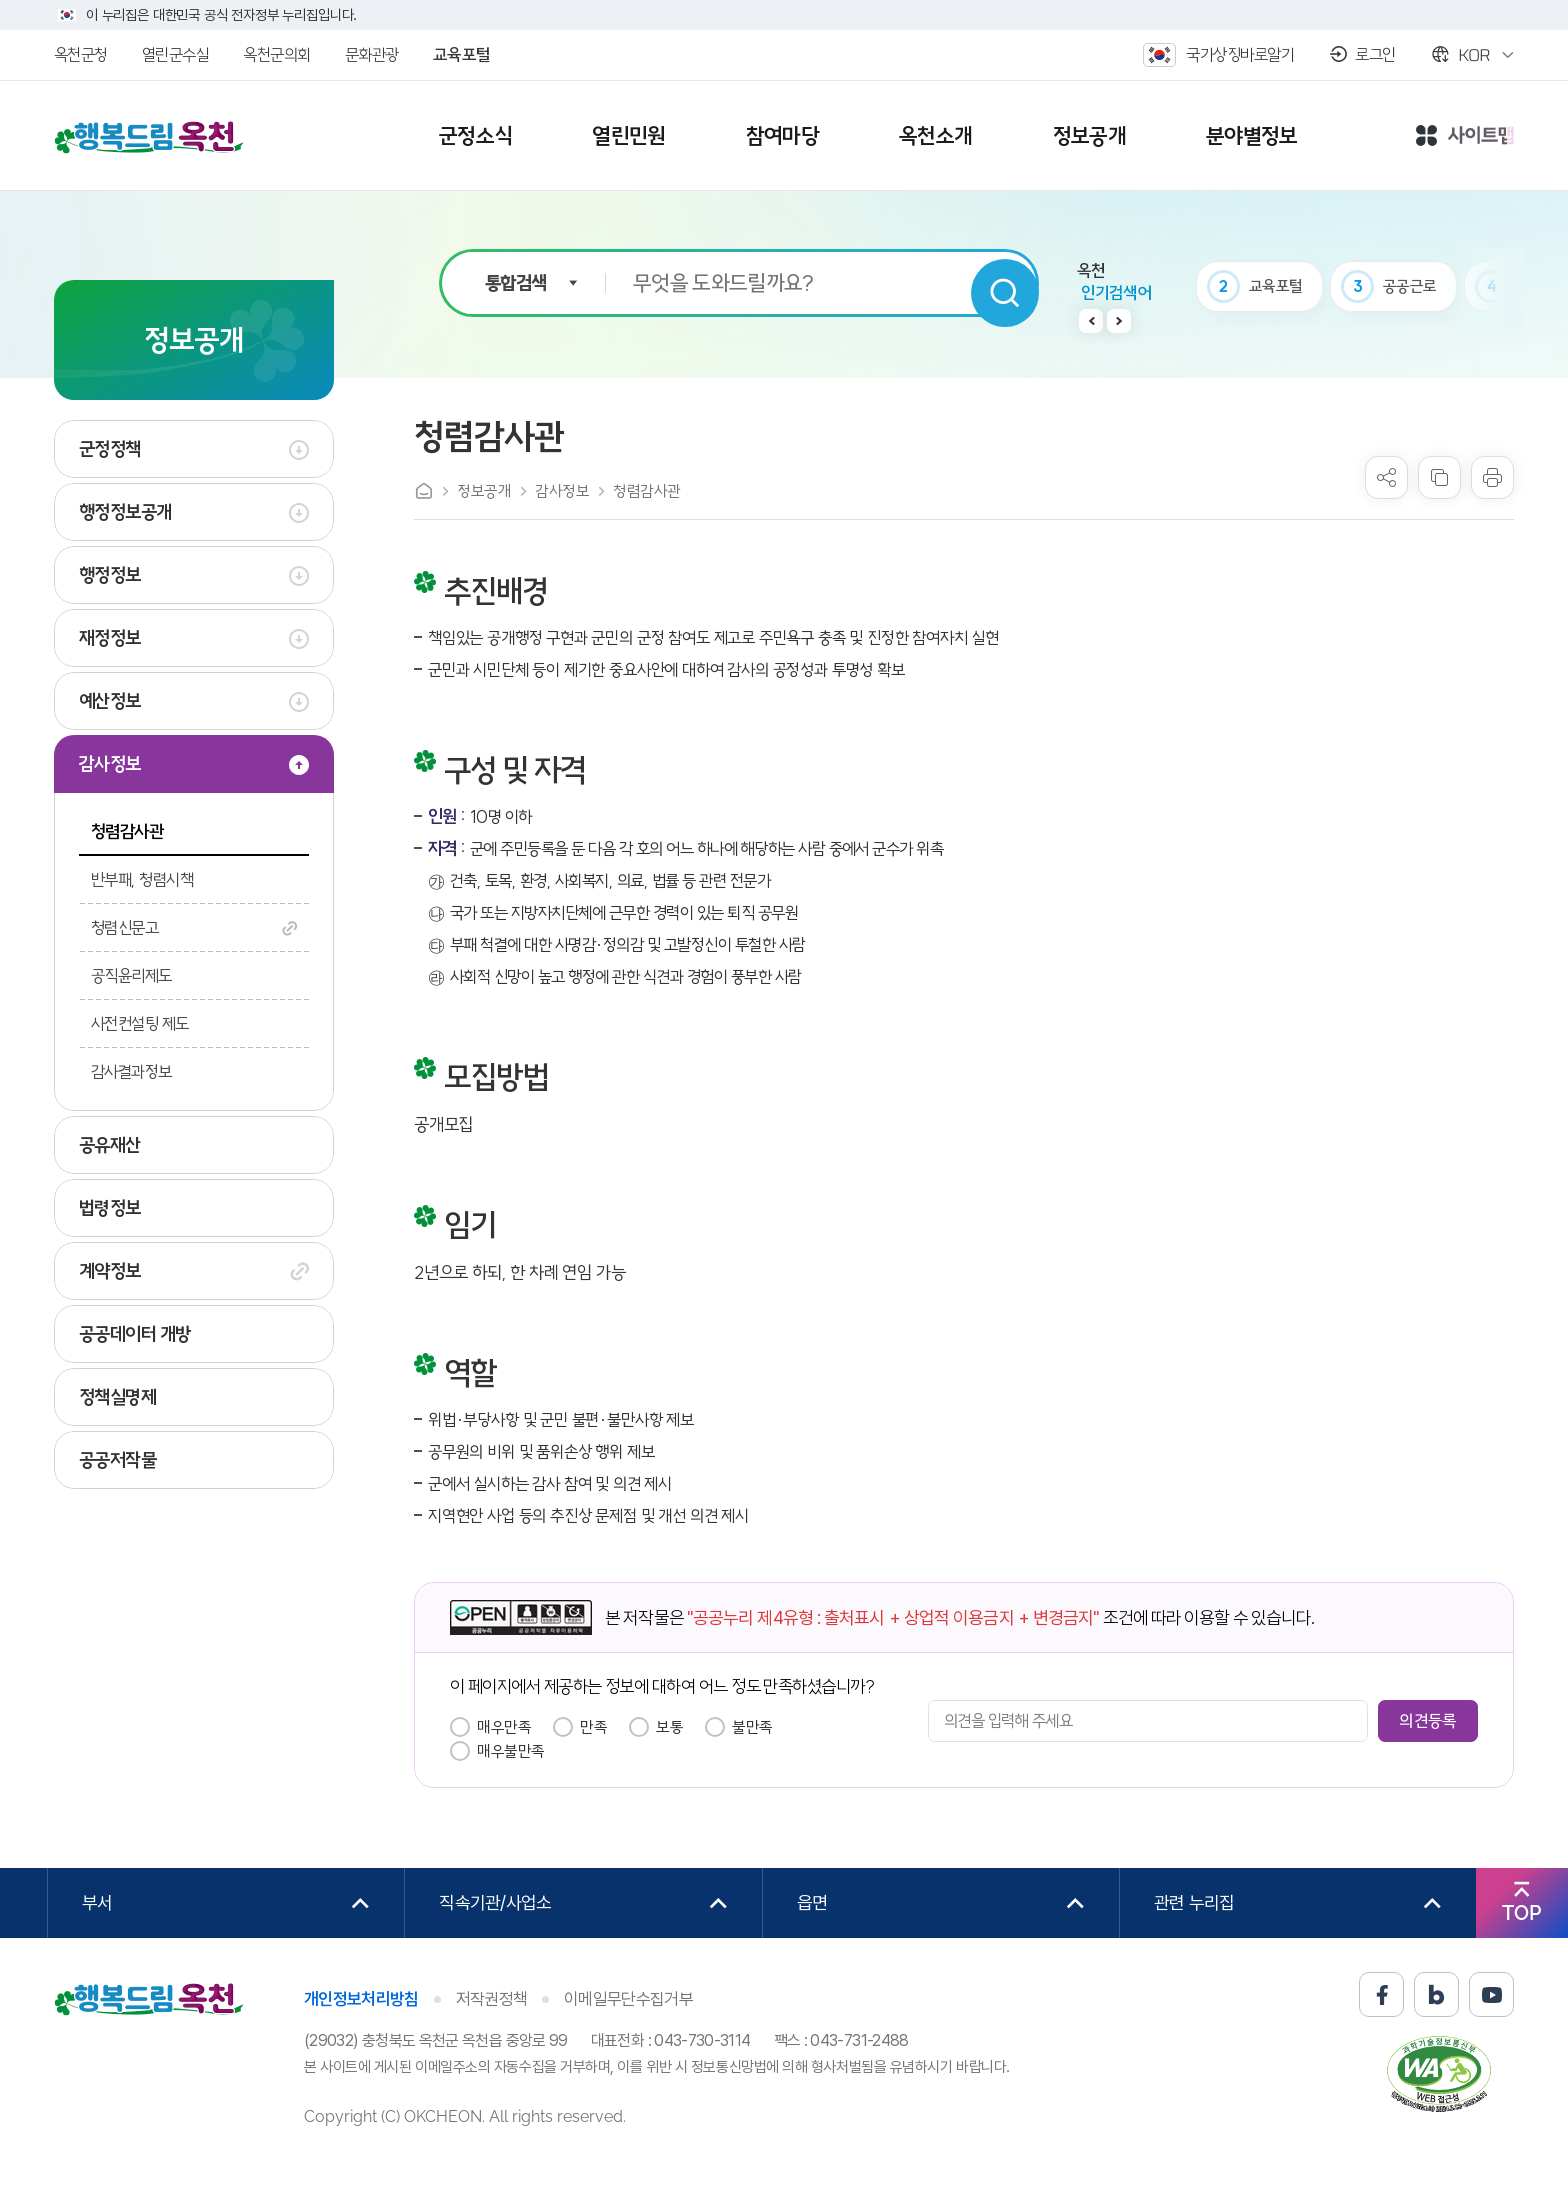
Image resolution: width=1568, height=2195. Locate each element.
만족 (593, 1727)
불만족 (752, 1727)
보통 (669, 1727)
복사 (1439, 477)
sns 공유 (1386, 477)
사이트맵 (1465, 137)
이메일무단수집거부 (628, 1999)
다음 (1119, 321)
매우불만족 (511, 1751)
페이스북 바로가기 (1381, 1994)
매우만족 (504, 1727)
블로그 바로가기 (1436, 1994)
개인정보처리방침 (361, 1999)
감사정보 (562, 491)
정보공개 (484, 491)
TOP (1521, 1913)
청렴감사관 (647, 491)
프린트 (1492, 477)
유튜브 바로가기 (1491, 1994)
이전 (1091, 321)
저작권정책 (492, 1999)
